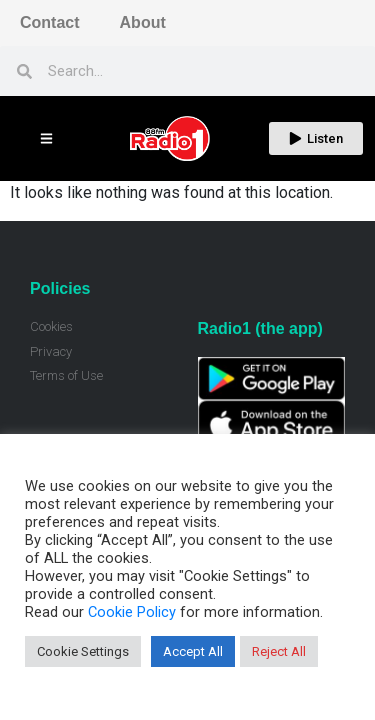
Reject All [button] (279, 651)
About (143, 22)
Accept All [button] (193, 651)
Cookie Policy (132, 612)
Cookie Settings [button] (83, 651)
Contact (50, 22)
